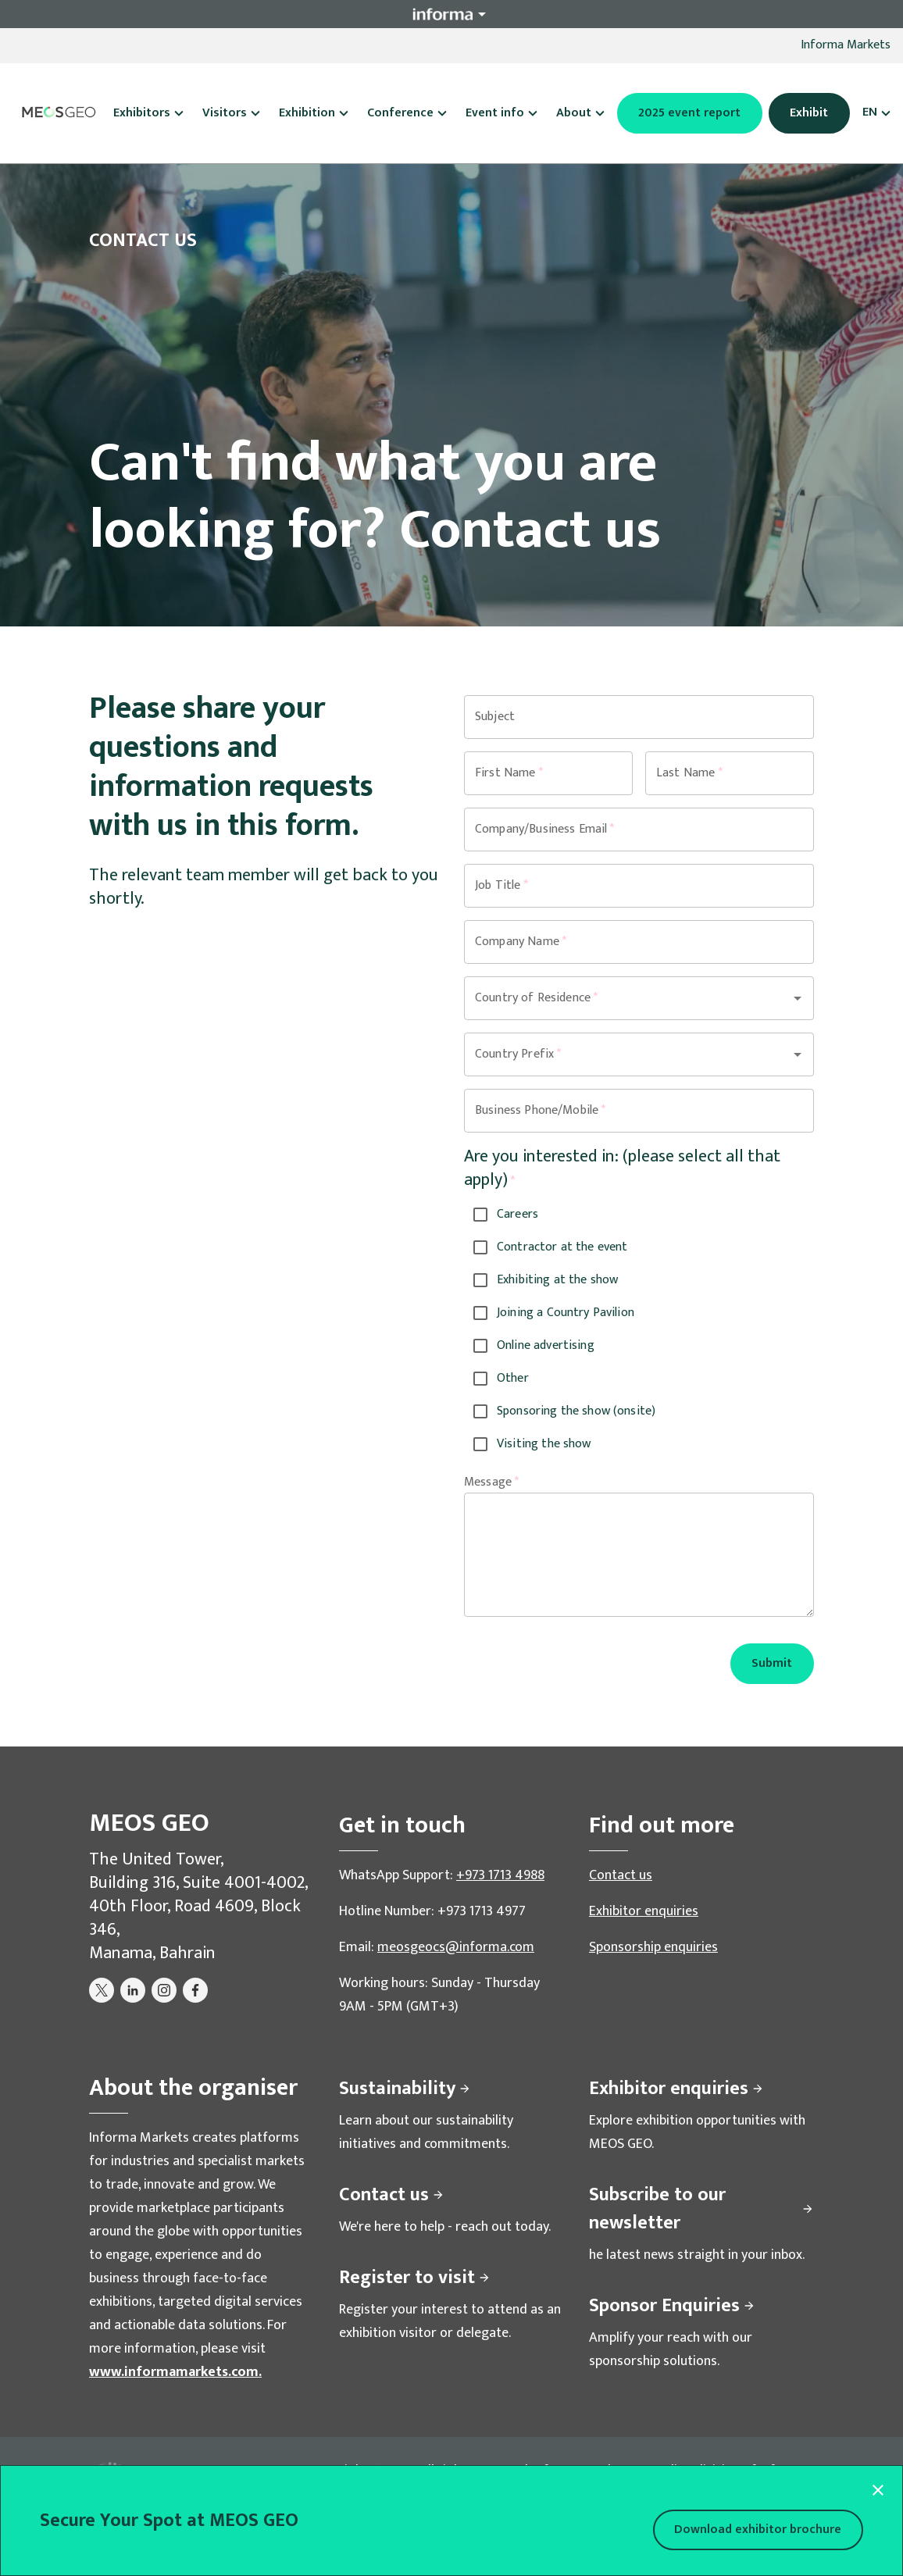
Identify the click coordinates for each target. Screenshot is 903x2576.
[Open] (797, 998)
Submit (771, 1663)
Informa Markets (846, 44)
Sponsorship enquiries (653, 1947)
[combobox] (617, 998)
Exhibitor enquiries (643, 1911)
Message (491, 1482)
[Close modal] (878, 2490)
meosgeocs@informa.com (455, 1947)
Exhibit (809, 112)
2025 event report (689, 112)
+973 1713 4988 (500, 1875)
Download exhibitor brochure (757, 2529)
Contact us (620, 1875)
